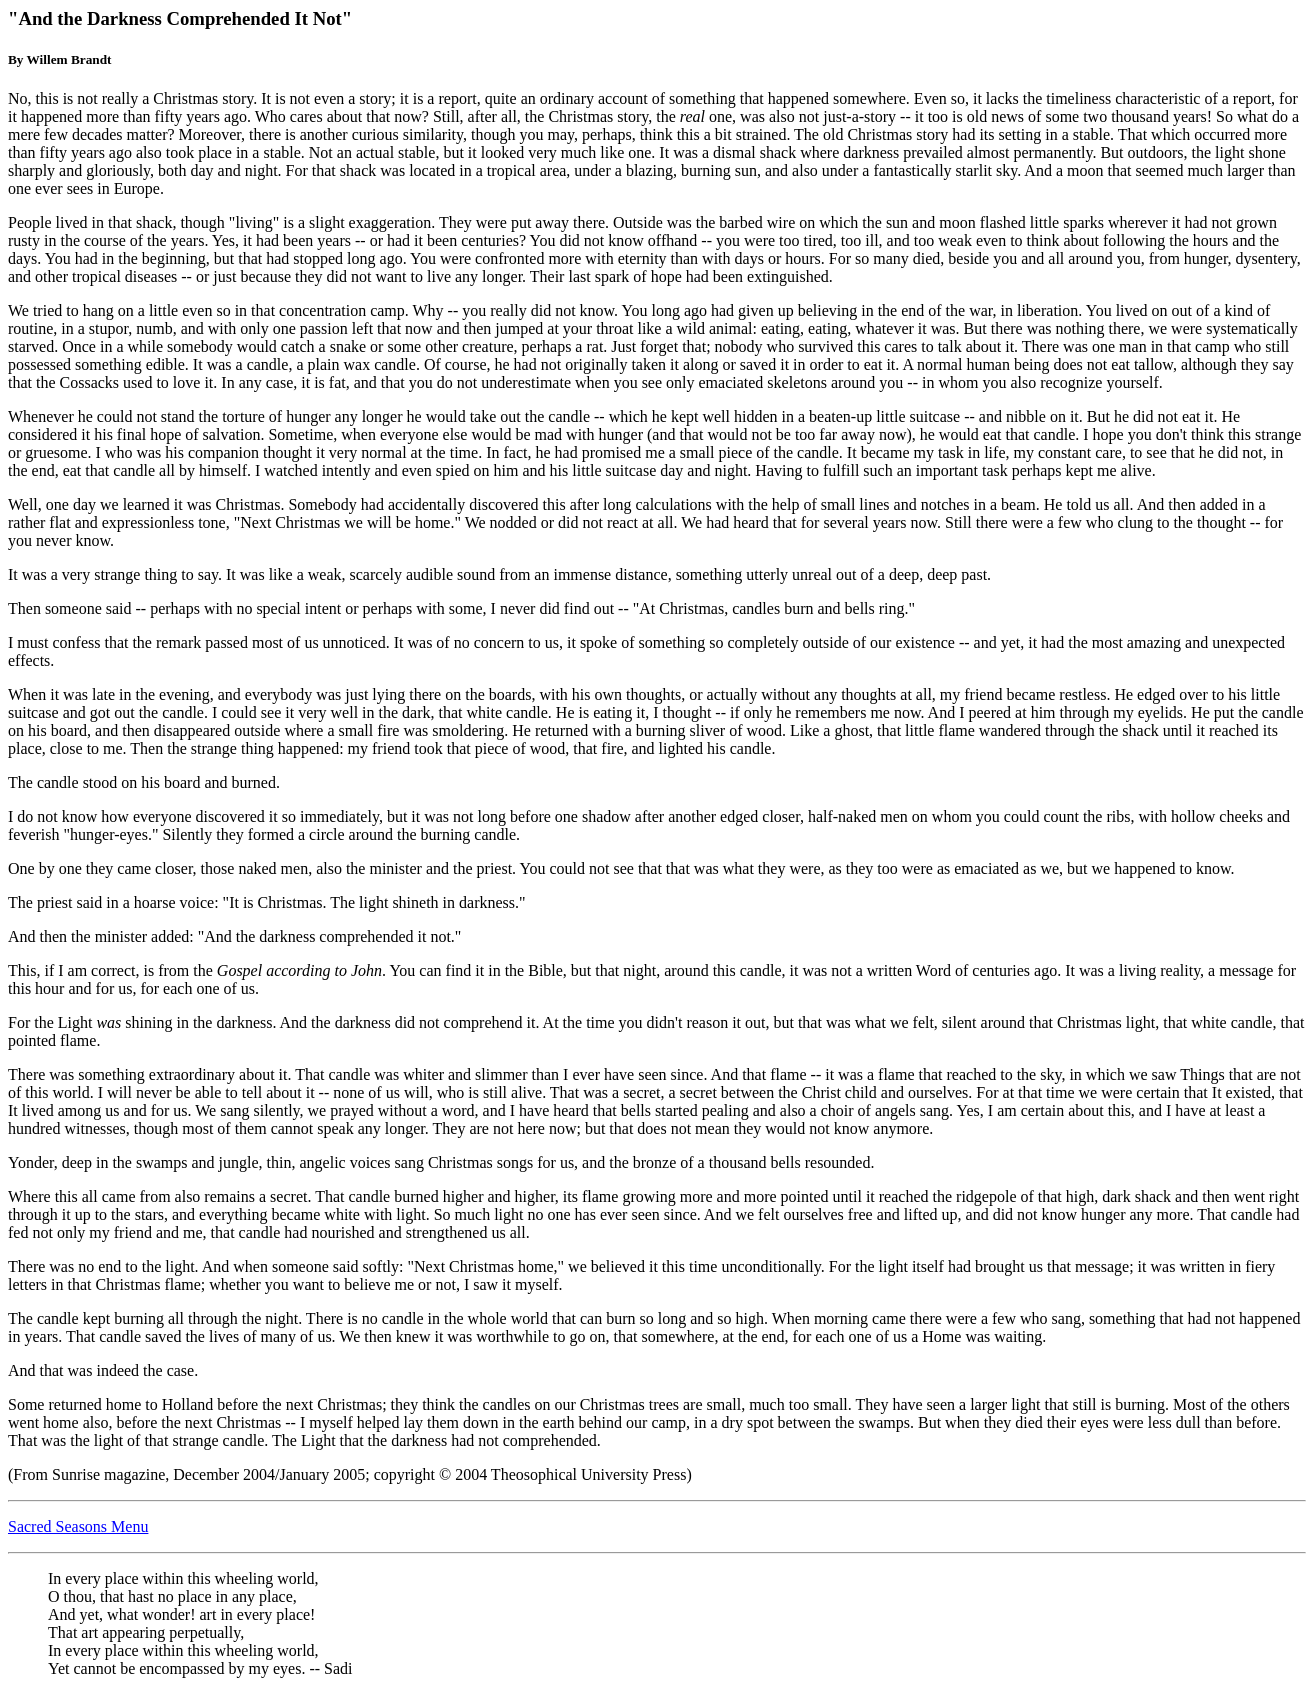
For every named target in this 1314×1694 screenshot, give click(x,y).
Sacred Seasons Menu (78, 1526)
